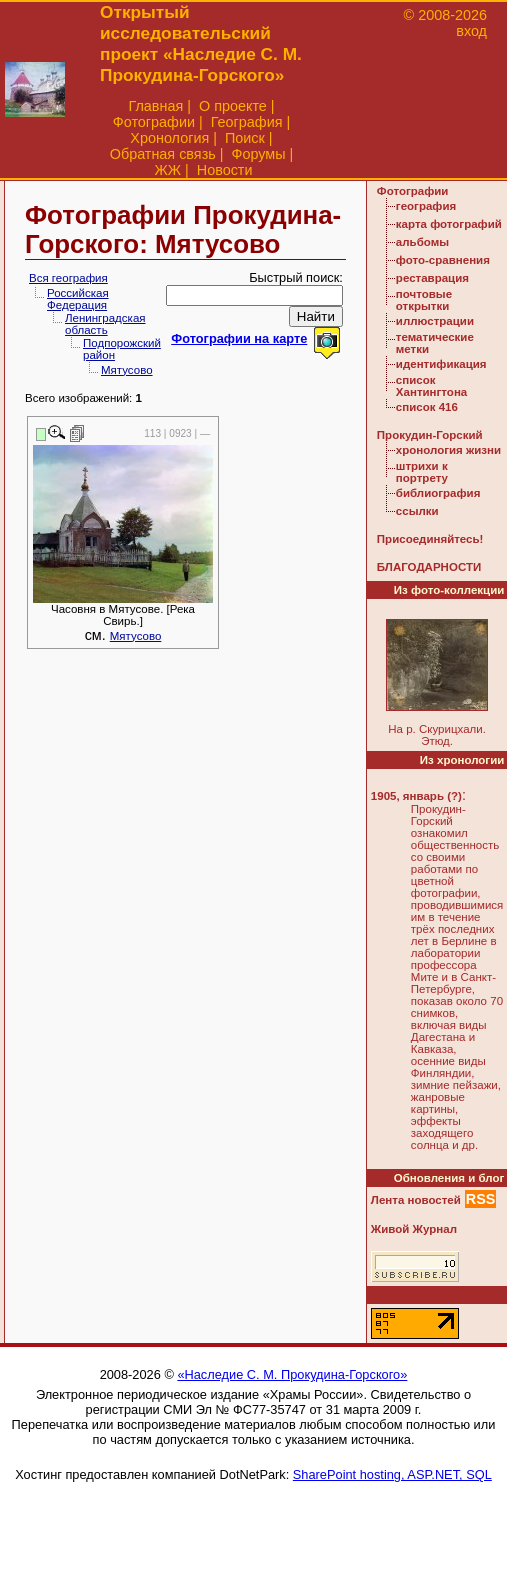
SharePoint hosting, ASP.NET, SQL (392, 1474)
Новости (225, 170)
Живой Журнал (414, 1229)
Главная (155, 106)
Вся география (68, 278)
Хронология (169, 138)
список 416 (427, 407)
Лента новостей (416, 1200)
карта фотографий (449, 224)
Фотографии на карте (239, 338)
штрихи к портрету (422, 472)
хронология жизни (448, 450)
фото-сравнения (443, 260)
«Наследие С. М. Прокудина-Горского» (292, 1374)
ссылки (417, 511)
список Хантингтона (431, 386)
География (247, 122)
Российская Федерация (78, 299)
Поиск (245, 138)
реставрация (432, 278)
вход (471, 31)
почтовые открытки (424, 300)
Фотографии (154, 122)
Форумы (258, 154)
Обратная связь (163, 154)
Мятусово (127, 370)
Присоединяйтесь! (430, 539)
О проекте (233, 106)
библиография (438, 493)
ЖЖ (167, 170)
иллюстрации (435, 321)
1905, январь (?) (416, 796)
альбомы (422, 242)
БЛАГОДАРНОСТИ (429, 567)
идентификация (441, 364)
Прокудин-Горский (430, 435)
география (426, 206)
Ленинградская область (105, 324)
